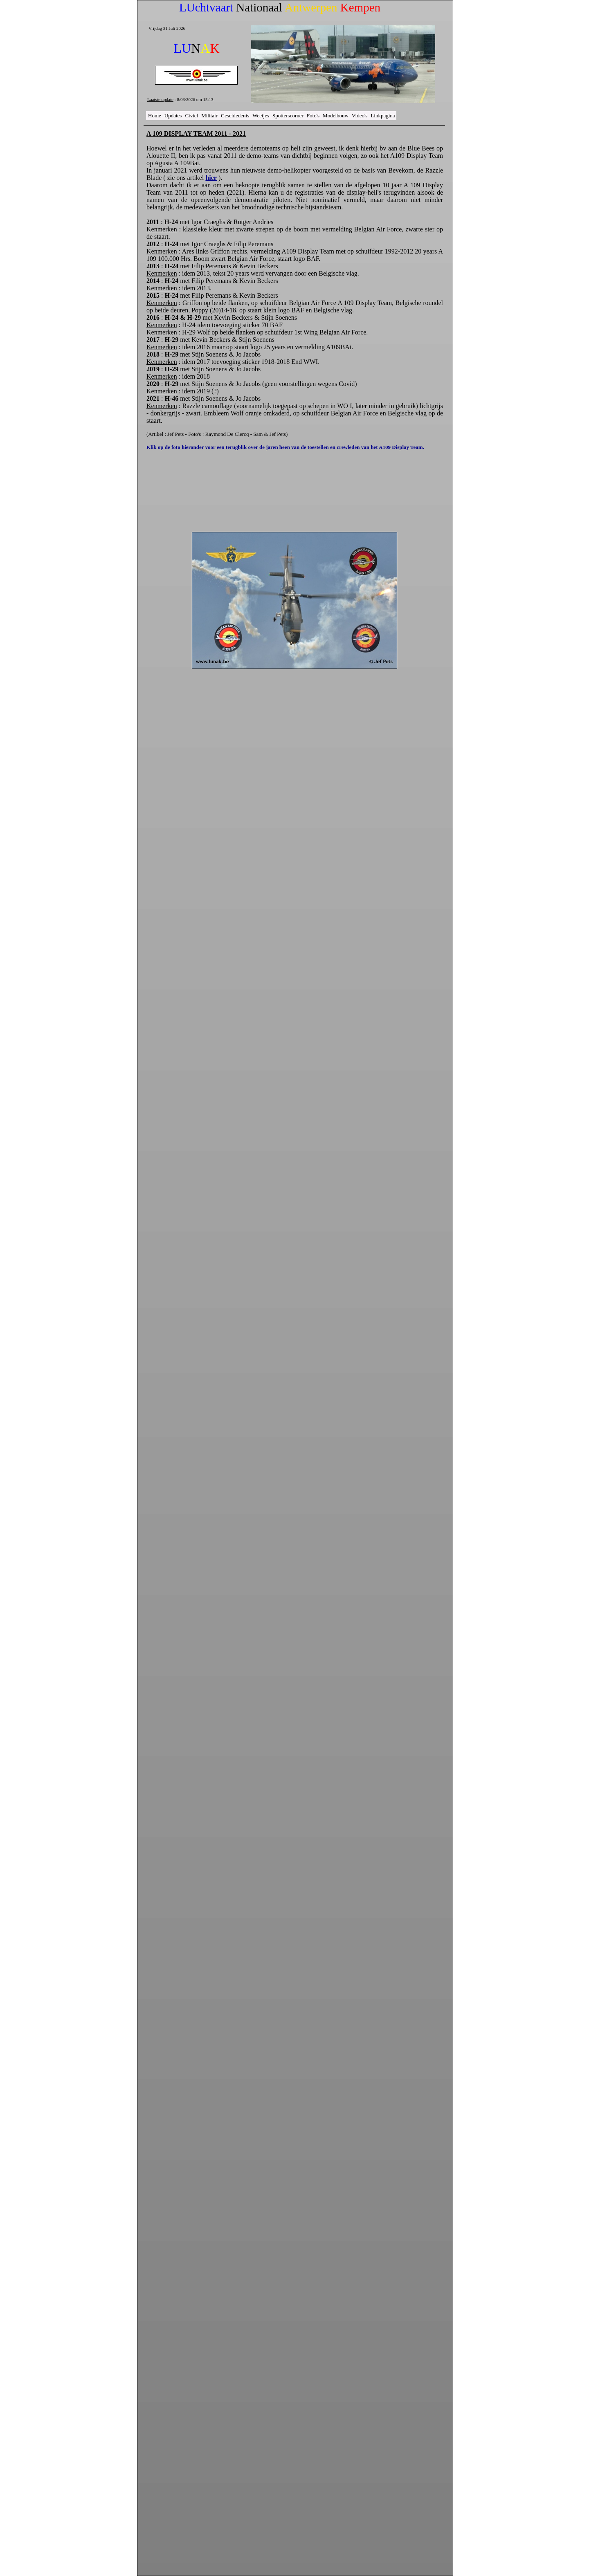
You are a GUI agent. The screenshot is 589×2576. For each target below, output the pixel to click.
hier (211, 177)
